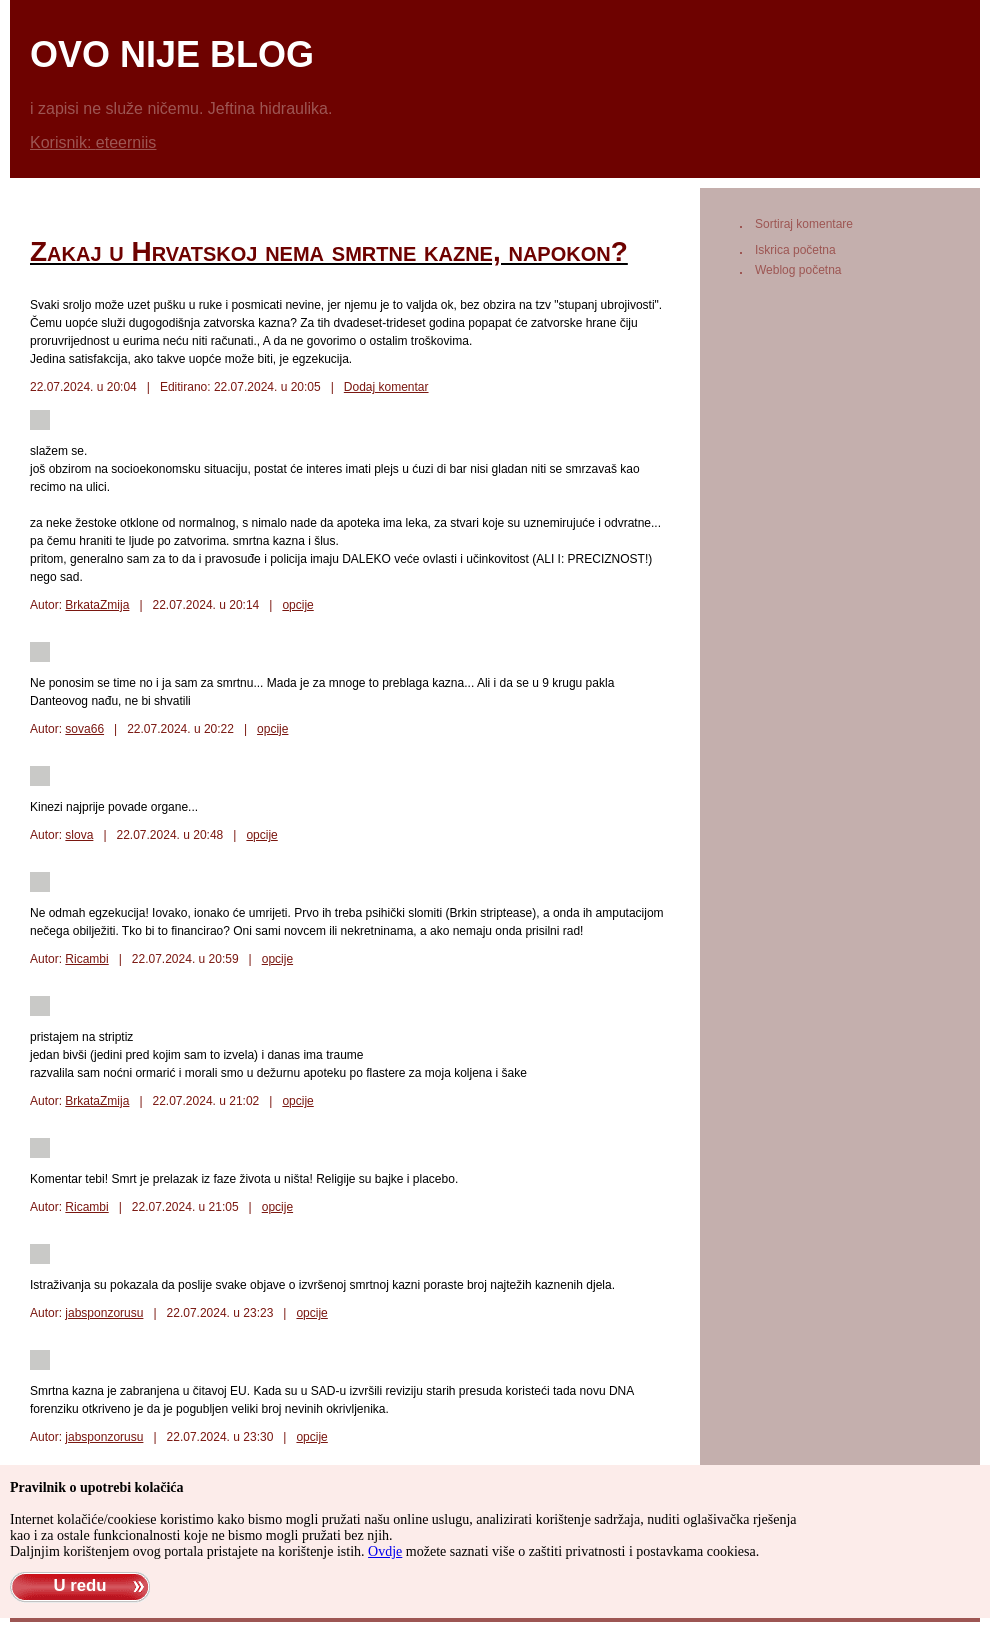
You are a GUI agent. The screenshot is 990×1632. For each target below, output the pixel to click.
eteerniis (126, 142)
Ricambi (86, 959)
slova (79, 835)
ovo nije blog (172, 54)
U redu (79, 1585)
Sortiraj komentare (804, 224)
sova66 (84, 729)
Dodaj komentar (386, 387)
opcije (297, 605)
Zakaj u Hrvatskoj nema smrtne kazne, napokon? (329, 251)
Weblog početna (798, 270)
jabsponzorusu (104, 1313)
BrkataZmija (97, 605)
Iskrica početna (795, 250)
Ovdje (385, 1551)
